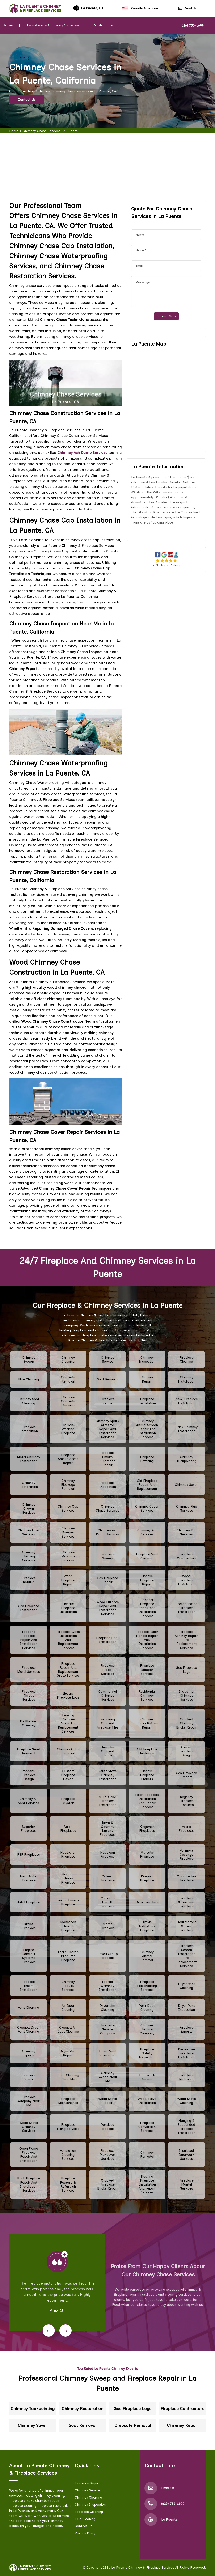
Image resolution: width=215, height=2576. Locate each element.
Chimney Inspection (147, 1359)
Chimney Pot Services (147, 1532)
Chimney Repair (147, 1379)
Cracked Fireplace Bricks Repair (107, 2184)
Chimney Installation (186, 1379)
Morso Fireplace (108, 1926)
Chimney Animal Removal (147, 1956)
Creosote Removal (68, 1379)
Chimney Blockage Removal (68, 1485)
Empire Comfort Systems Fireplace (29, 1956)
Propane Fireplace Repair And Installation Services (28, 1640)
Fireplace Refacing (147, 1459)
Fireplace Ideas (29, 2077)
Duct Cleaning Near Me (68, 2077)
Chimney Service (107, 1359)
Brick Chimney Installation (187, 1429)
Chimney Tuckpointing (186, 1459)
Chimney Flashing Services (28, 1556)
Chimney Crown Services (28, 1509)
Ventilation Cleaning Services (68, 2155)
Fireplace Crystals (68, 1801)
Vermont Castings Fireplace (187, 1855)
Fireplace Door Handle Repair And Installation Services (147, 1640)
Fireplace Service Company (107, 2029)
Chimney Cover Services (147, 1508)
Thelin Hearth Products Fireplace (68, 1956)
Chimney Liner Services (29, 1532)
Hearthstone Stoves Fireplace (187, 1926)
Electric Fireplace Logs (68, 1695)
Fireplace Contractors (186, 1556)
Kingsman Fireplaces (147, 1829)
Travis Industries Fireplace (147, 1926)
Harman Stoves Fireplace (68, 1878)
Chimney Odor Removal (68, 1751)
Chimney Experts (28, 2053)
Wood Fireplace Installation (186, 1580)
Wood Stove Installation (147, 2101)
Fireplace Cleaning (187, 1359)
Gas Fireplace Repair (107, 1580)
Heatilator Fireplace (68, 1854)
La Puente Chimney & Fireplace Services (142, 2567)
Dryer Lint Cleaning (107, 2008)
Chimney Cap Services (68, 1508)
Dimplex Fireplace (147, 1878)
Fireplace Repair (108, 1401)
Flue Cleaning (28, 1379)
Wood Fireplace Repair (68, 1580)
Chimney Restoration (29, 1485)
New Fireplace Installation (186, 1401)
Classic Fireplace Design (187, 1751)
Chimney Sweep (28, 1359)
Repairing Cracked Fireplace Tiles (107, 1723)
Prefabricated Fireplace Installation (187, 1608)
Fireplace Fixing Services (68, 2127)
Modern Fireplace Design (29, 1775)
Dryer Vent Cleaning (186, 1986)
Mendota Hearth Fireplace (108, 1902)
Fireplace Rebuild (29, 1580)
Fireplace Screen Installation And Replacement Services (186, 1956)
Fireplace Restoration (29, 1429)
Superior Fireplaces (29, 1829)
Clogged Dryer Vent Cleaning (28, 2029)
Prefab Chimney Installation (107, 1986)
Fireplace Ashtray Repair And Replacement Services (186, 1640)
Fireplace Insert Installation (28, 1986)
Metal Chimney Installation (28, 1459)
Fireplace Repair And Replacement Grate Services (68, 1670)
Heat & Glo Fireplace (28, 1878)
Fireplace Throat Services (29, 1695)
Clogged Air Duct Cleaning (68, 2029)
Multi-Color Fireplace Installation (107, 1801)
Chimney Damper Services (68, 1532)
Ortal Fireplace (147, 1902)
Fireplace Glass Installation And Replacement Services (68, 1640)
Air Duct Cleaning (68, 2008)
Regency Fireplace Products (186, 1801)
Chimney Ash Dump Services (107, 1532)
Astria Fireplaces (186, 1829)
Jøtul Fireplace (28, 1902)
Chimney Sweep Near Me (107, 2077)
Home (8, 25)
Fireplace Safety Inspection (147, 2053)
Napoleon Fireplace (107, 1854)
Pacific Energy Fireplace (68, 1902)
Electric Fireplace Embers (147, 1775)
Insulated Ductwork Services (186, 2155)
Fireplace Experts (187, 2029)
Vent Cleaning (28, 2007)
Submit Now (166, 316)
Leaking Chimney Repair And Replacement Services (68, 1723)
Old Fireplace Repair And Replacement (147, 1485)
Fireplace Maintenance (68, 2101)
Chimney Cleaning (68, 1359)
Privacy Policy (85, 2533)
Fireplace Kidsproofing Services (147, 1986)
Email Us (187, 8)
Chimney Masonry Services (68, 1556)
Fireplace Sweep (108, 1556)
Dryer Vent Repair (68, 2053)
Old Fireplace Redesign (147, 1751)
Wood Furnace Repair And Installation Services (107, 1608)
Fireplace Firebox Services (108, 1669)
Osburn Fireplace (108, 1878)
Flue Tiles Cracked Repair (107, 1751)
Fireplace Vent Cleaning (147, 1556)
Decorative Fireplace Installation (186, 2053)
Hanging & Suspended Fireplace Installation (186, 2127)
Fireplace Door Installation (107, 1640)
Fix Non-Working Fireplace (68, 1429)
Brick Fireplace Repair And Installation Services (28, 2184)
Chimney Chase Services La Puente (50, 131)
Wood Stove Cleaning (186, 2101)
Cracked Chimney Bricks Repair (186, 1723)
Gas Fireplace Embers (186, 1775)
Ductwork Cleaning (147, 2077)
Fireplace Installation (147, 1401)
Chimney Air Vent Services (28, 1801)
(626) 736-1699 (192, 25)
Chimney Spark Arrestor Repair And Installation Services (107, 1429)
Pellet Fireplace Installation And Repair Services (147, 1801)
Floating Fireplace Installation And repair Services (147, 2184)
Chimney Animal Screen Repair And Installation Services (147, 1429)
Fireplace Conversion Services (147, 2127)
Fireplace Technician (186, 2077)
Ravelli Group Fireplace (107, 1956)
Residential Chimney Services (147, 1695)
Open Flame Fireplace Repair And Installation (28, 2154)
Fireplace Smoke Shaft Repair (68, 1459)
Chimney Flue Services (186, 1508)
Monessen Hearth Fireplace (68, 1926)
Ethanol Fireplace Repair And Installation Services (147, 1608)
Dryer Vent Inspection (186, 2008)
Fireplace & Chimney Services (53, 25)
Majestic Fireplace (147, 1854)
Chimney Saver (186, 1485)
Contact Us (103, 25)
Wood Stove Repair (107, 2101)
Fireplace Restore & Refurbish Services (68, 2184)
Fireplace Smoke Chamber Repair (107, 1459)
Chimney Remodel (147, 2154)
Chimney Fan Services (186, 1532)
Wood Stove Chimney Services (28, 2127)
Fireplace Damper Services (147, 1669)
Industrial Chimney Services (186, 1695)
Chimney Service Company (147, 2029)
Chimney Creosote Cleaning (68, 1401)
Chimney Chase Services (107, 1508)
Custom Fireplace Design (68, 1775)
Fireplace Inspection (107, 1485)
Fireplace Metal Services (28, 1670)
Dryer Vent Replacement (107, 2053)
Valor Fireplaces (68, 1829)
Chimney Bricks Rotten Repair (147, 1723)
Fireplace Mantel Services (187, 2184)
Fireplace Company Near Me (28, 2101)
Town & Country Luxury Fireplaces (107, 1829)
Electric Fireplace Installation (68, 1608)
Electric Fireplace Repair (147, 1580)
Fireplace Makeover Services (107, 2155)
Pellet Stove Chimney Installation (107, 1775)
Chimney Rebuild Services (68, 1986)
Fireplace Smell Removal (28, 1751)
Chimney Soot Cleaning (28, 1401)
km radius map (166, 399)
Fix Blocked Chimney (28, 1723)
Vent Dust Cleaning (147, 2008)
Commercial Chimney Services (107, 1695)
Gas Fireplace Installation (28, 1608)
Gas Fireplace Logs (186, 1670)
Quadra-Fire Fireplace (186, 1878)
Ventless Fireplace (108, 2127)
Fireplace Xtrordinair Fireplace (186, 1902)
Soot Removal (107, 1379)
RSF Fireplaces (28, 1855)
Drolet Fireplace (29, 1926)
